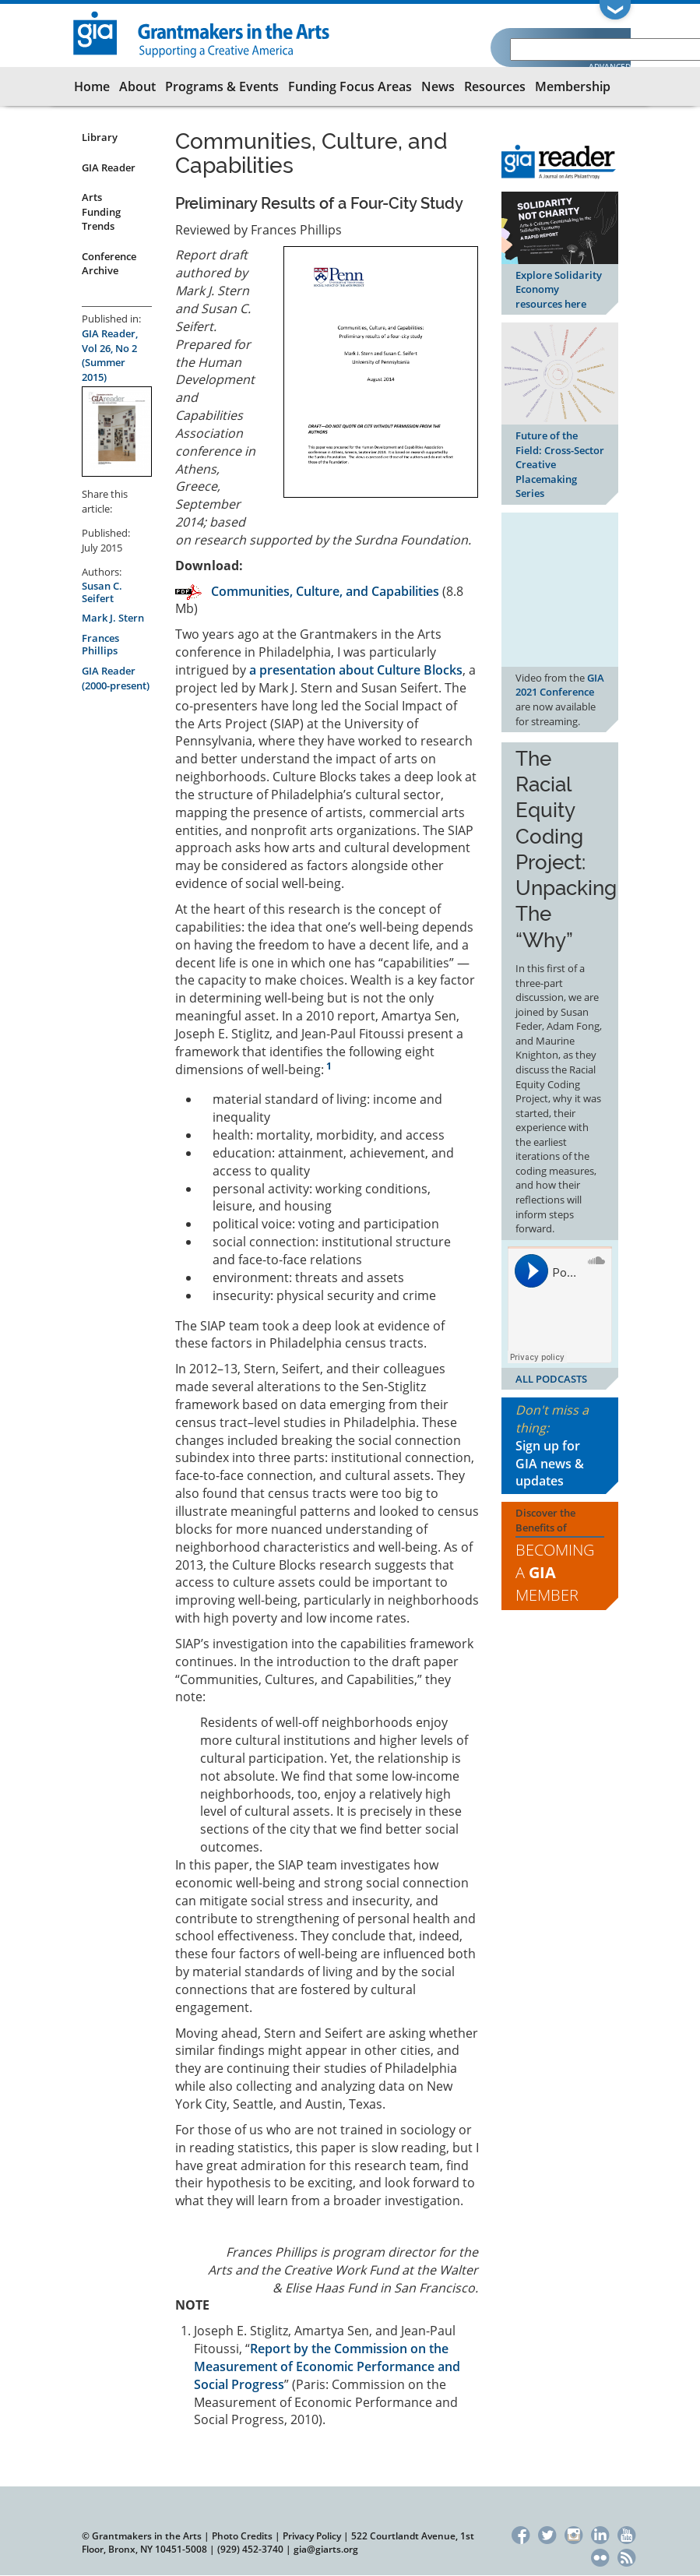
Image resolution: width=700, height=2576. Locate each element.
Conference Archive (109, 263)
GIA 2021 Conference (559, 685)
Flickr (600, 2555)
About (137, 86)
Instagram (573, 2532)
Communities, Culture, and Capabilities (325, 591)
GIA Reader (108, 167)
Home (92, 86)
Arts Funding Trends (101, 211)
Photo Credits (242, 2536)
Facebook (520, 2532)
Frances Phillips (100, 644)
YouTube (626, 2532)
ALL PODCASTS (551, 1379)
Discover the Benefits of (559, 1556)
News (438, 86)
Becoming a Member (554, 1572)
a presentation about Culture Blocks (356, 669)
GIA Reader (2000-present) (115, 678)
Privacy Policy (312, 2536)
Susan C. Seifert (102, 592)
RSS (626, 2555)
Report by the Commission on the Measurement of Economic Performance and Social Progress (327, 2366)
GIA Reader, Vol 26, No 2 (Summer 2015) (110, 355)
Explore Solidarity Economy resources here (558, 289)
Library (100, 137)
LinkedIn (600, 2532)
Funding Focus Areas (350, 86)
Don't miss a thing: (559, 1445)
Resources (495, 86)
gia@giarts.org (326, 2549)
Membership (572, 86)
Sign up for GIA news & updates (549, 1463)
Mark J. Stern (113, 618)
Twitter (547, 2532)
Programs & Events (222, 86)
